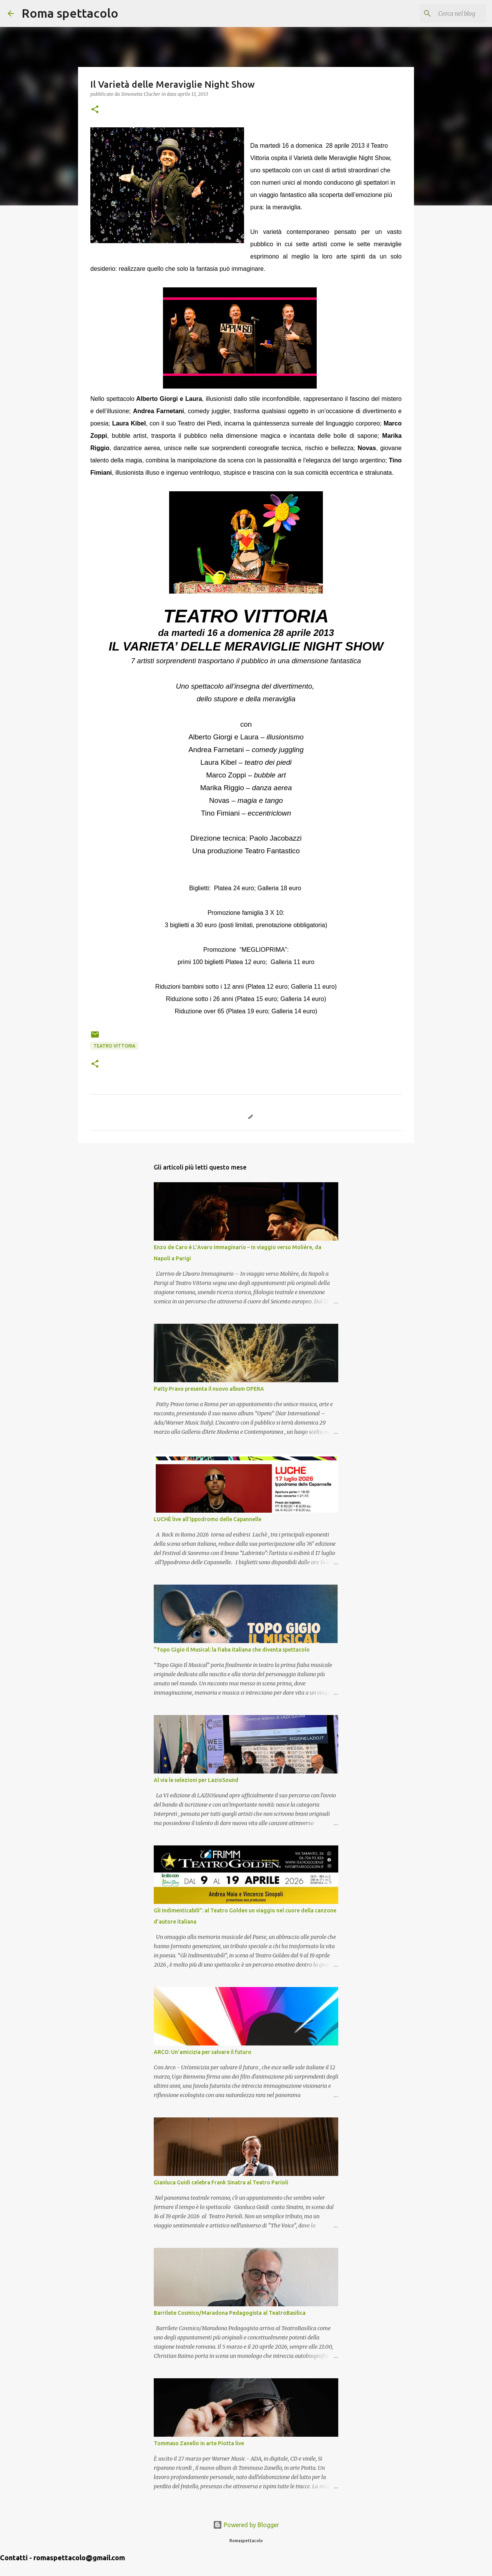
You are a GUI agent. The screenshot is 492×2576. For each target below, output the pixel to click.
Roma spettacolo (70, 13)
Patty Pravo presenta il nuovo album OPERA (209, 1389)
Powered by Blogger (246, 2524)
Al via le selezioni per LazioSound (196, 1780)
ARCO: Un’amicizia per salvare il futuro (202, 2052)
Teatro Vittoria (114, 1045)
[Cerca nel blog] (445, 13)
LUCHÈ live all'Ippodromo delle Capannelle (207, 1519)
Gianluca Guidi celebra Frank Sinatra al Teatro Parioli (221, 2182)
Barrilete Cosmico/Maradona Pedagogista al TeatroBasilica (230, 2313)
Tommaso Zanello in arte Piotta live (199, 2443)
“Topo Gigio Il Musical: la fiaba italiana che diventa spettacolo (232, 1650)
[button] (95, 110)
